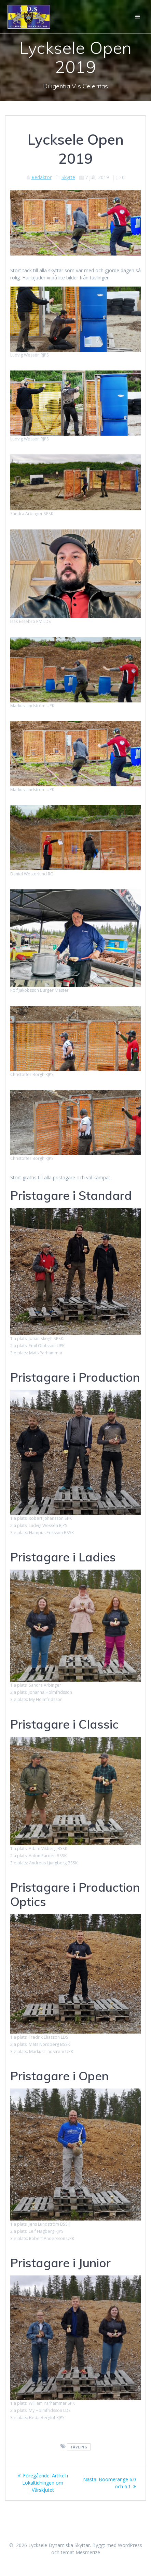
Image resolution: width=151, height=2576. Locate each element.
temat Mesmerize (80, 2552)
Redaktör (41, 177)
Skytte (68, 177)
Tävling (78, 2446)
